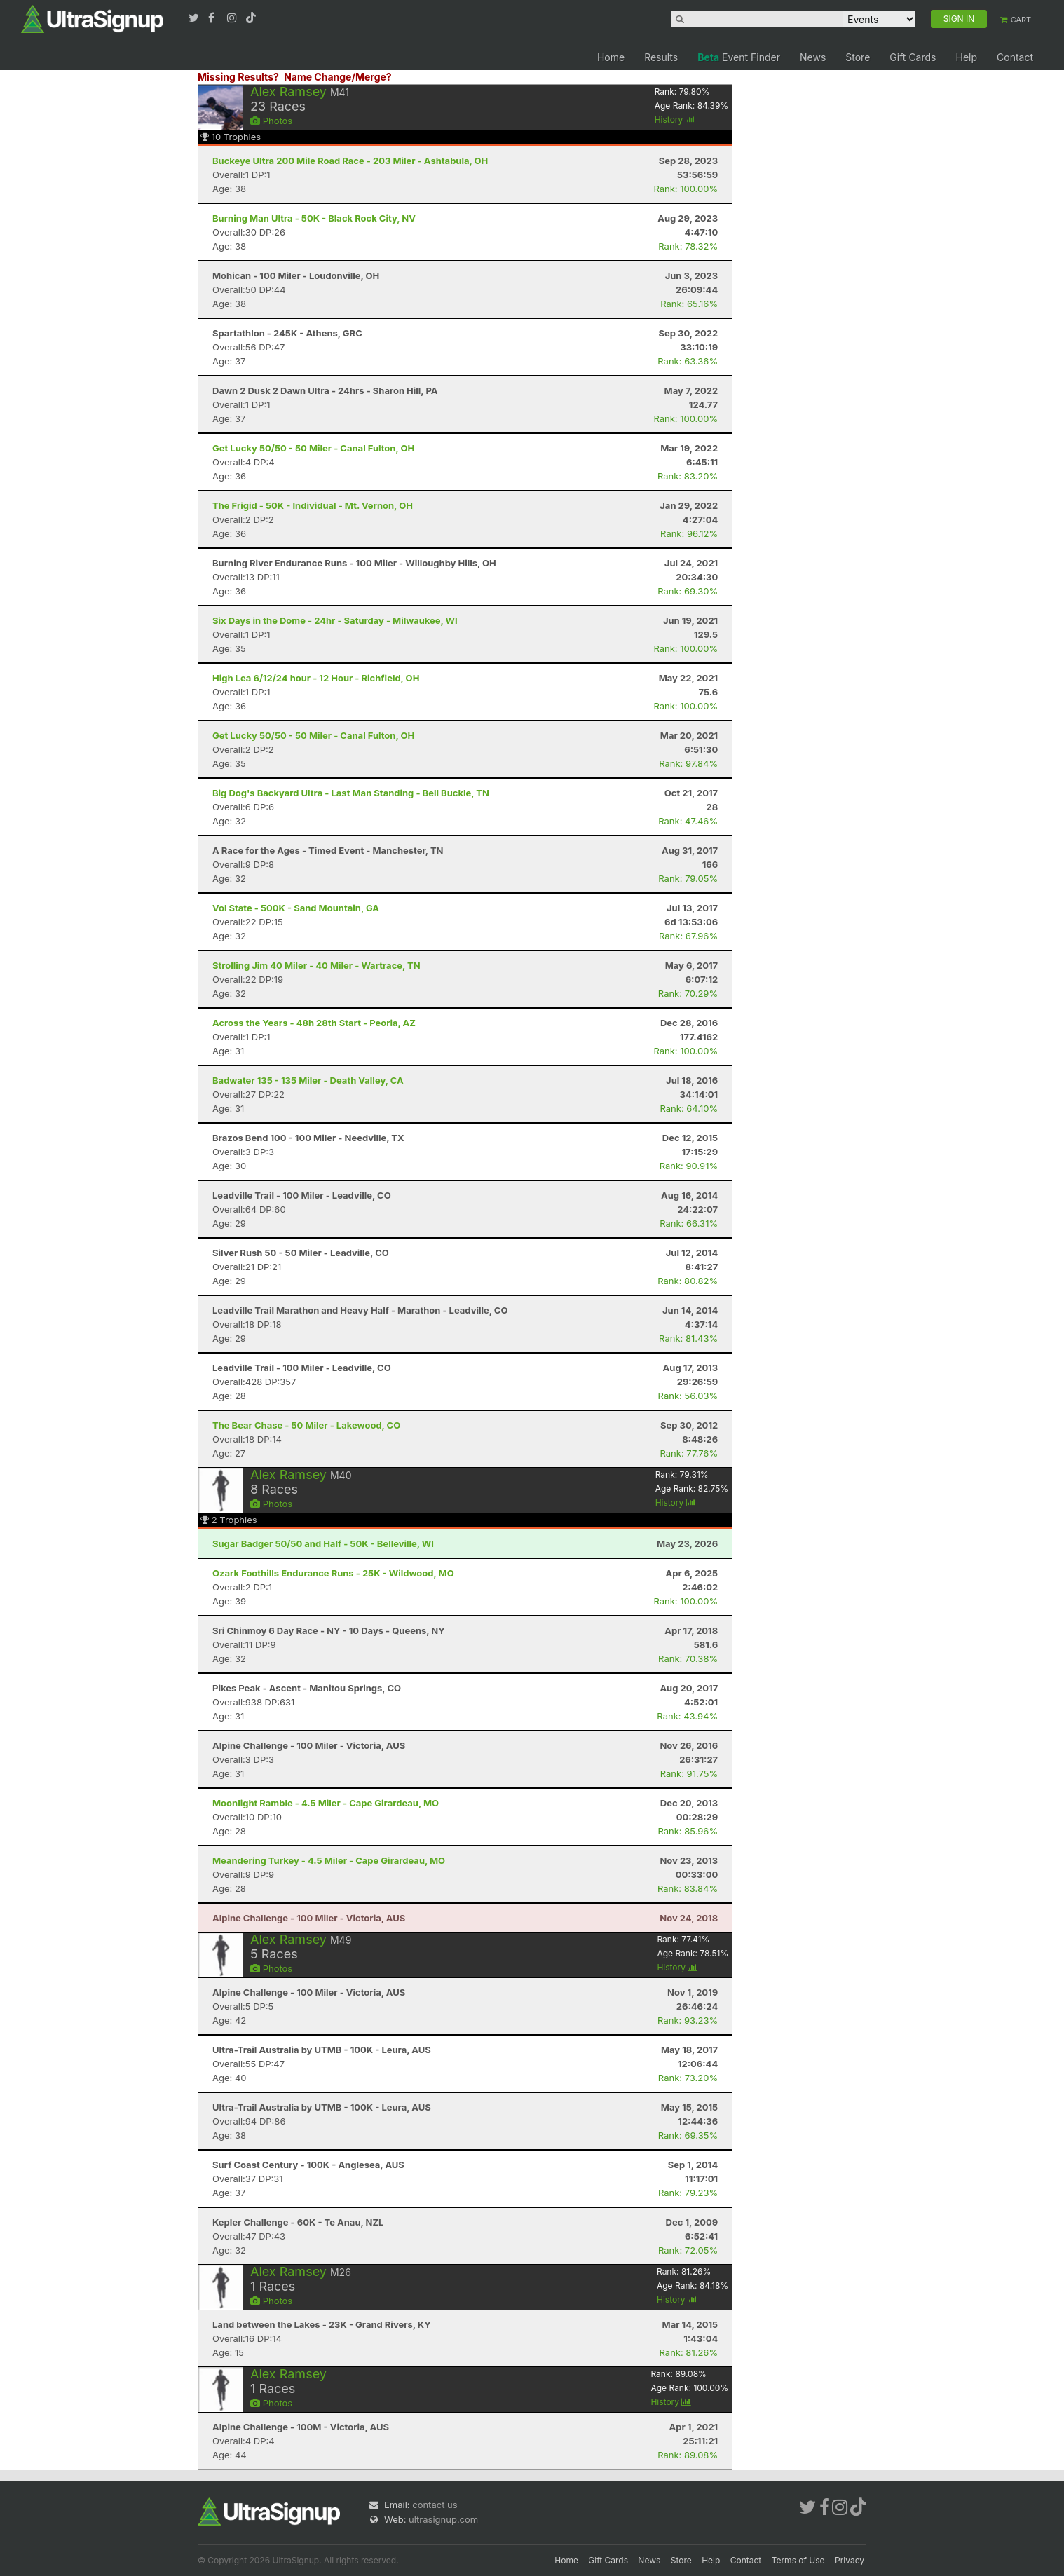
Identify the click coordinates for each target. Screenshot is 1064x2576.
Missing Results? (238, 77)
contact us (434, 2504)
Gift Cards (912, 57)
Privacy (849, 2560)
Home (611, 57)
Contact (1015, 57)
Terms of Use (798, 2560)
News (813, 57)
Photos (271, 120)
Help (966, 57)
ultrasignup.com (443, 2519)
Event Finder (738, 57)
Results (661, 57)
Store (857, 57)
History (675, 119)
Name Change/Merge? (338, 77)
